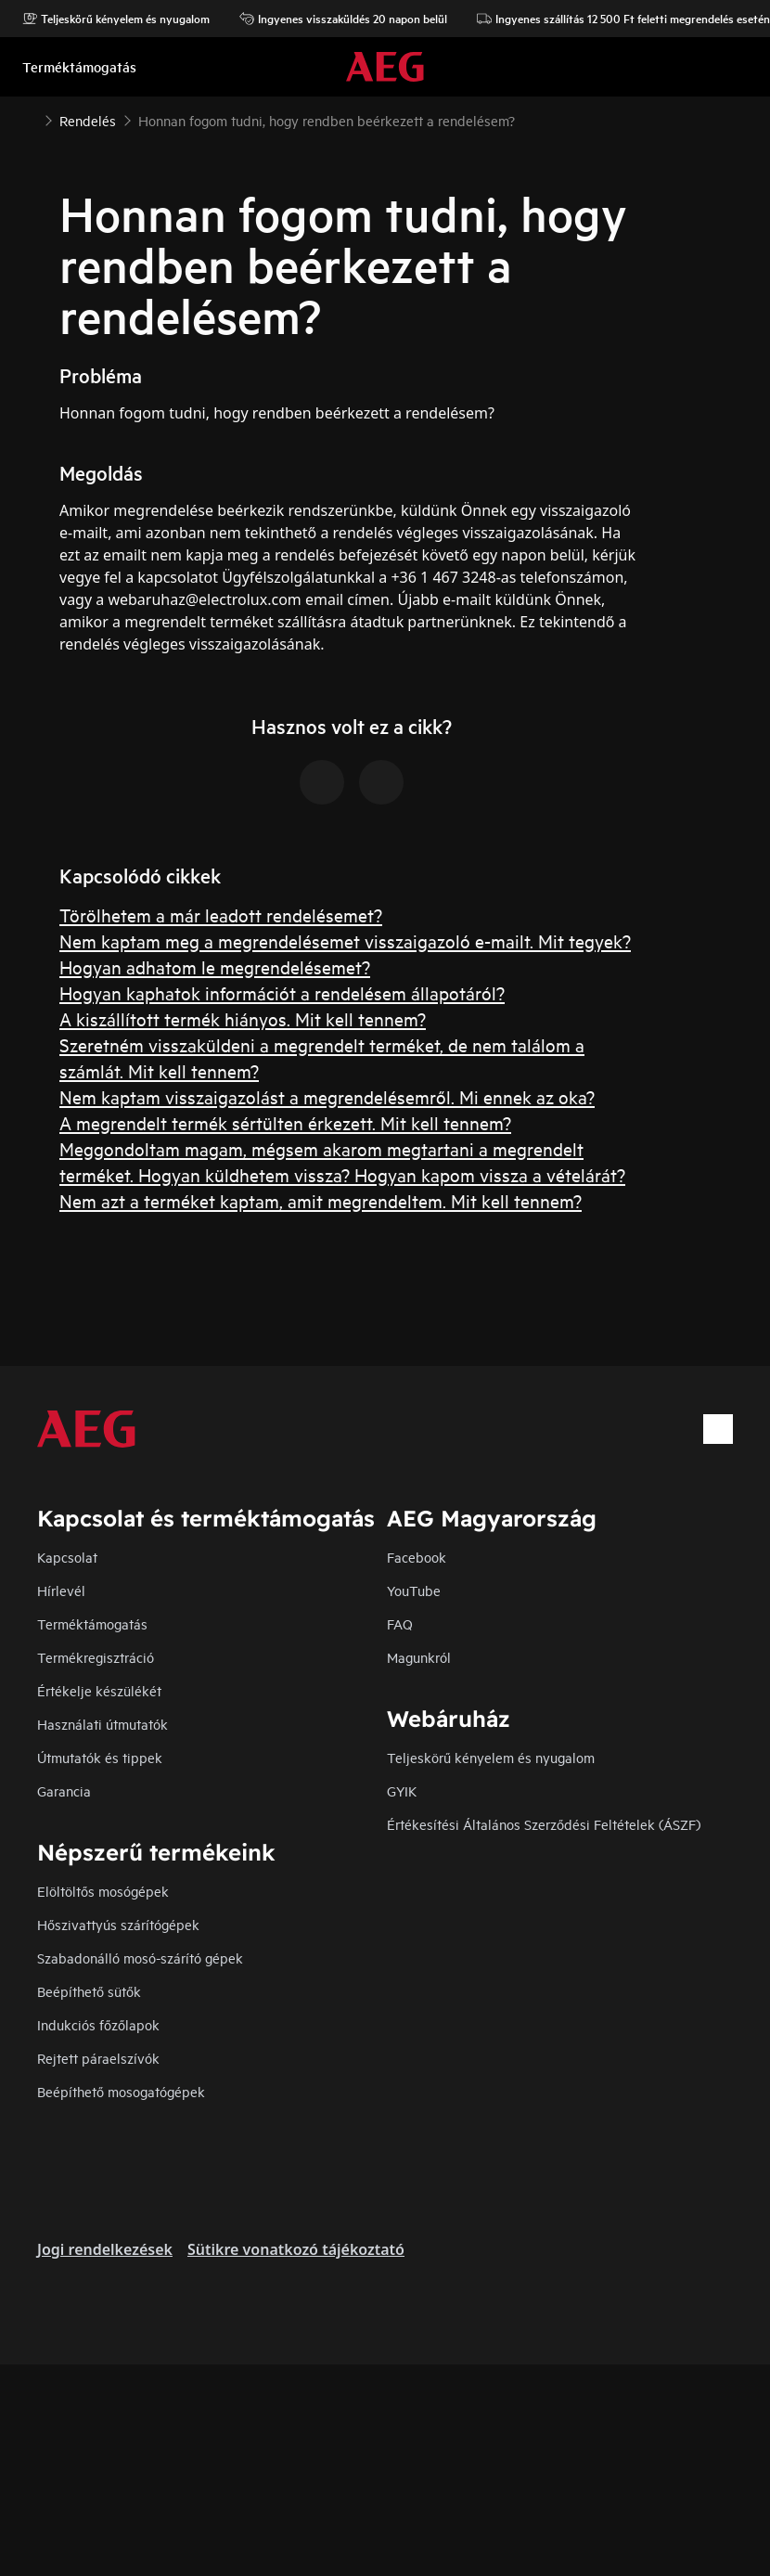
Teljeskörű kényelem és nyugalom (116, 18)
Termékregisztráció (95, 1657)
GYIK (402, 1790)
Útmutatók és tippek (99, 1757)
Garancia (64, 1790)
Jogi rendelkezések (105, 2249)
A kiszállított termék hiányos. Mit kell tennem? (242, 1018)
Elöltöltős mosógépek (103, 1891)
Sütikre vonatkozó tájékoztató (295, 2249)
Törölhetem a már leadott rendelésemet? (220, 914)
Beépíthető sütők (89, 1991)
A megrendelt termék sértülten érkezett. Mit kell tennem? (285, 1122)
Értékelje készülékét (99, 1690)
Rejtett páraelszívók (98, 2058)
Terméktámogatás (92, 1623)
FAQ (400, 1623)
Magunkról (419, 1657)
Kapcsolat (67, 1556)
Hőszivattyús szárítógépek (118, 1924)
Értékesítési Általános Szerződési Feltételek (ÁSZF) (543, 1824)
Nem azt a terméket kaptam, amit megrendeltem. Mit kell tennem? (320, 1200)
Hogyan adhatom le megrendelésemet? (214, 966)
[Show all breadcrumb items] (29, 118)
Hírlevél (61, 1590)
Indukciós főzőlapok (98, 2024)
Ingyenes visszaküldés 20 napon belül (343, 18)
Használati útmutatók (102, 1723)
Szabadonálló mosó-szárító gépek (140, 1957)
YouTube (414, 1590)
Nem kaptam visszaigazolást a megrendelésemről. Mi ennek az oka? (327, 1096)
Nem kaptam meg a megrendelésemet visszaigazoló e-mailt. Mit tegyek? (345, 940)
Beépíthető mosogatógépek (121, 2091)
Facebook (416, 1556)
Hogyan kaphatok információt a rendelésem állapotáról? (282, 992)
